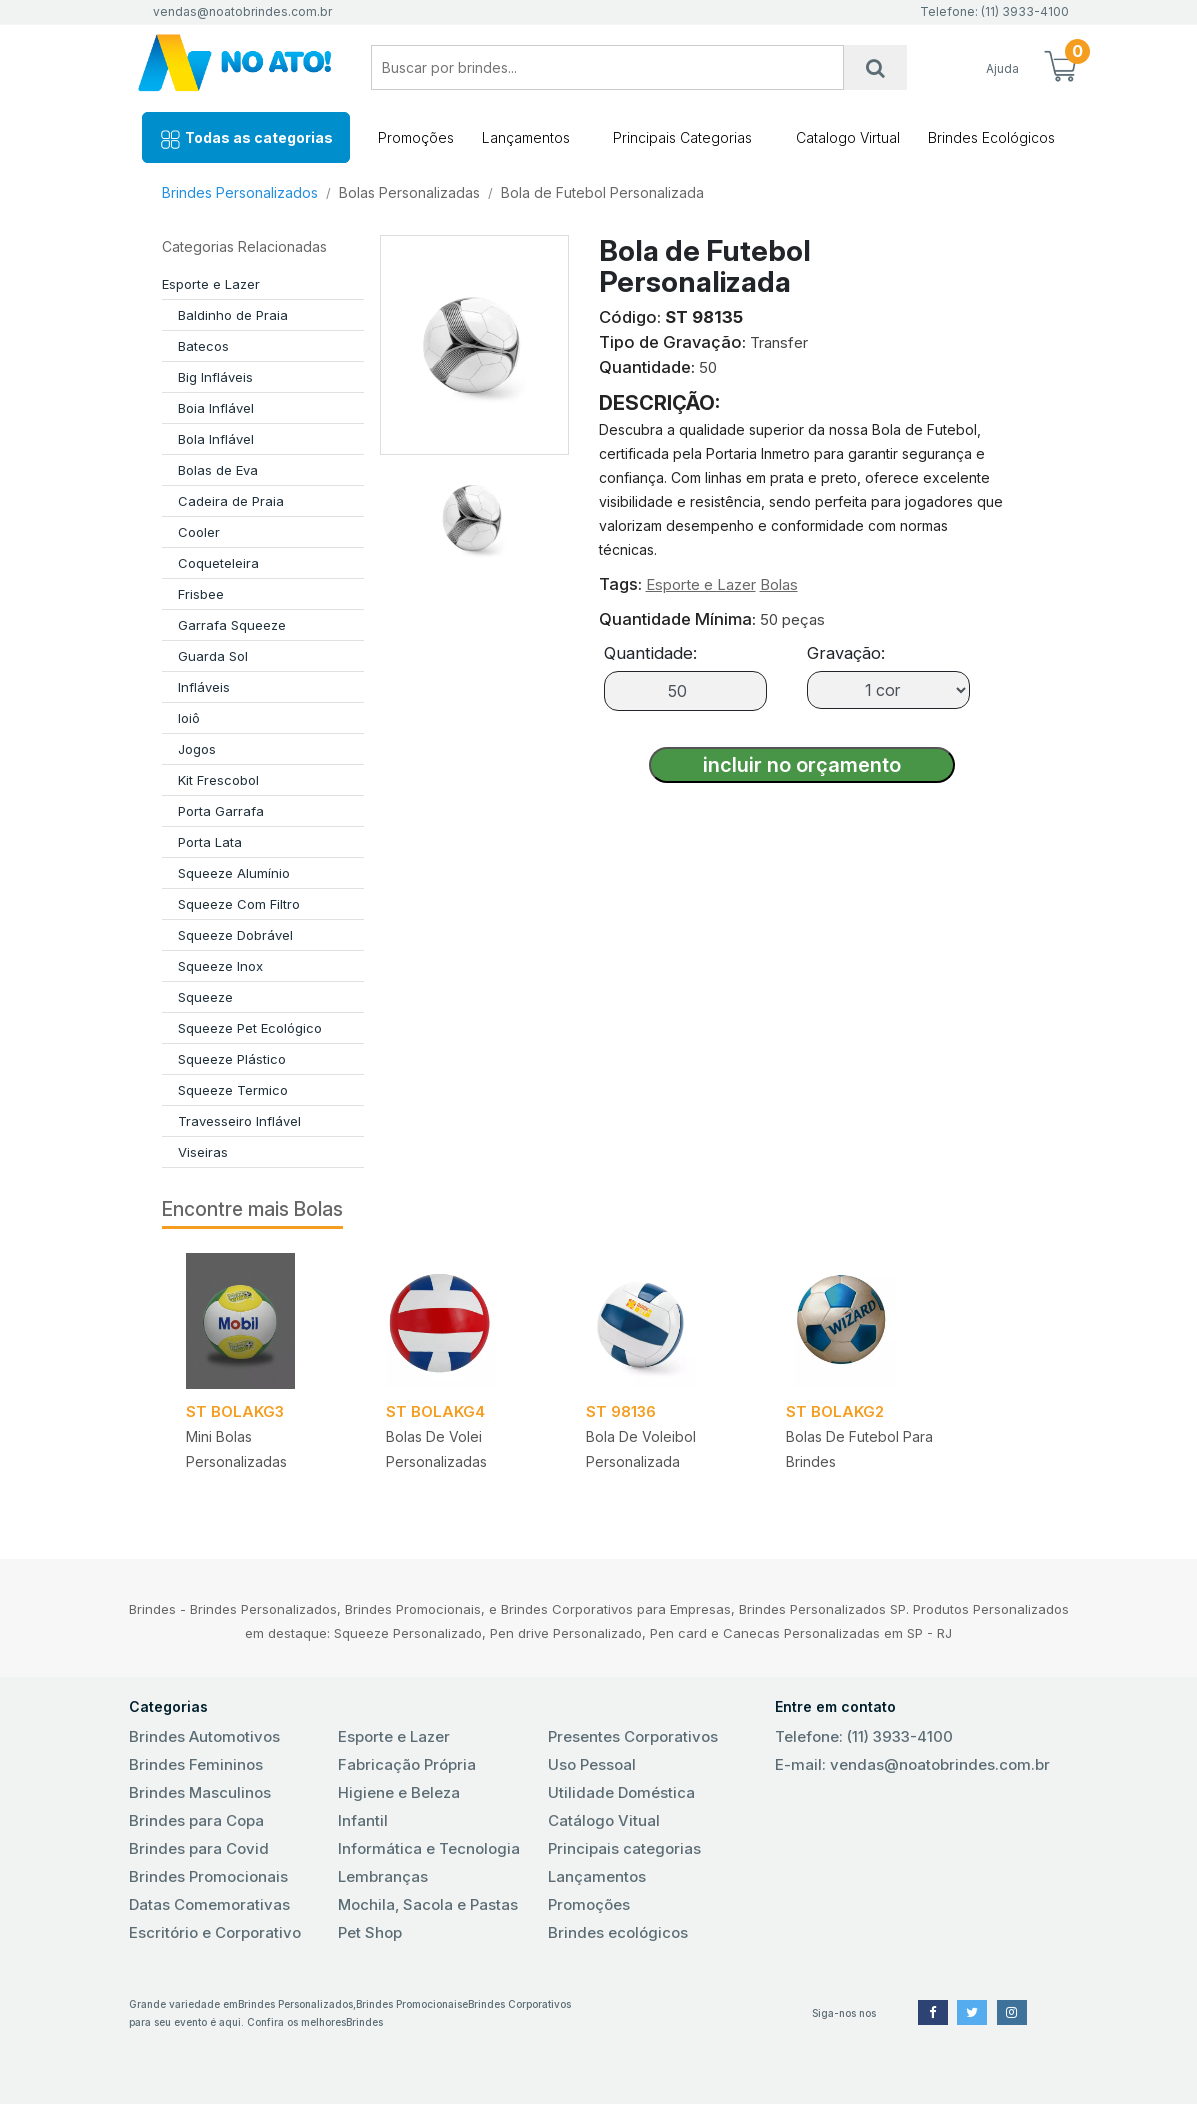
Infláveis (204, 687)
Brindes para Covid (199, 1848)
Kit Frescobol (218, 780)
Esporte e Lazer (211, 284)
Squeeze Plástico (232, 1059)
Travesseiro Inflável (239, 1121)
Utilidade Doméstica (621, 1792)
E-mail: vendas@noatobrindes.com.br (912, 1764)
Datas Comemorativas (209, 1904)
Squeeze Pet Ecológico (250, 1028)
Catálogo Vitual (604, 1820)
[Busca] (875, 67)
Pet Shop (370, 1932)
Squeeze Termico (233, 1090)
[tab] (474, 510)
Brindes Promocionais (208, 1876)
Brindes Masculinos (200, 1792)
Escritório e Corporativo (215, 1932)
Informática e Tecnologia (429, 1848)
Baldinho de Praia (233, 315)
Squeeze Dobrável (235, 935)
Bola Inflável (216, 439)
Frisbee (201, 594)
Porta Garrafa (221, 811)
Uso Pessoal (592, 1764)
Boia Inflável (216, 408)
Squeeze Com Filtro (239, 904)
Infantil (363, 1820)
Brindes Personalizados (240, 192)
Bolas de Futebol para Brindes (859, 1449)
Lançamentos (526, 137)
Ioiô (189, 718)
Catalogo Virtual (848, 137)
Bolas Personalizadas (409, 192)
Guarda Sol (213, 656)
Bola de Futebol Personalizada (602, 192)
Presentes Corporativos (633, 1736)
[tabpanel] (262, 1381)
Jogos (197, 749)
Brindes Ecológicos (991, 137)
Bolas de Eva (218, 470)
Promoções (416, 137)
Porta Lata (210, 842)
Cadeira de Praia (231, 501)
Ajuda (1002, 68)
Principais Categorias (682, 137)
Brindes (364, 2022)
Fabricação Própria (407, 1764)
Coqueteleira (218, 563)
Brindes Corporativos (519, 2004)
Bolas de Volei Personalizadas (436, 1449)
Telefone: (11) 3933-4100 (864, 1736)
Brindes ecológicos (618, 1932)
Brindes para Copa (196, 1820)
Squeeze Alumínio (234, 873)
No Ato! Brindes (235, 67)
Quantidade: (650, 653)
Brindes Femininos (196, 1764)
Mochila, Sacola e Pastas (428, 1904)
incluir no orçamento (802, 765)
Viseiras (203, 1152)
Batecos (203, 346)
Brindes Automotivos (204, 1736)
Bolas (779, 584)
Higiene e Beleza (399, 1792)
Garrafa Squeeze (232, 625)
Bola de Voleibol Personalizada (641, 1449)
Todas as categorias (246, 139)
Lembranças (383, 1876)
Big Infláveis (215, 377)
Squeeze (205, 997)
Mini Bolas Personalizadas (236, 1449)
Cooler (199, 532)
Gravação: (846, 653)
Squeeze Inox (220, 966)
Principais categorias (624, 1848)
